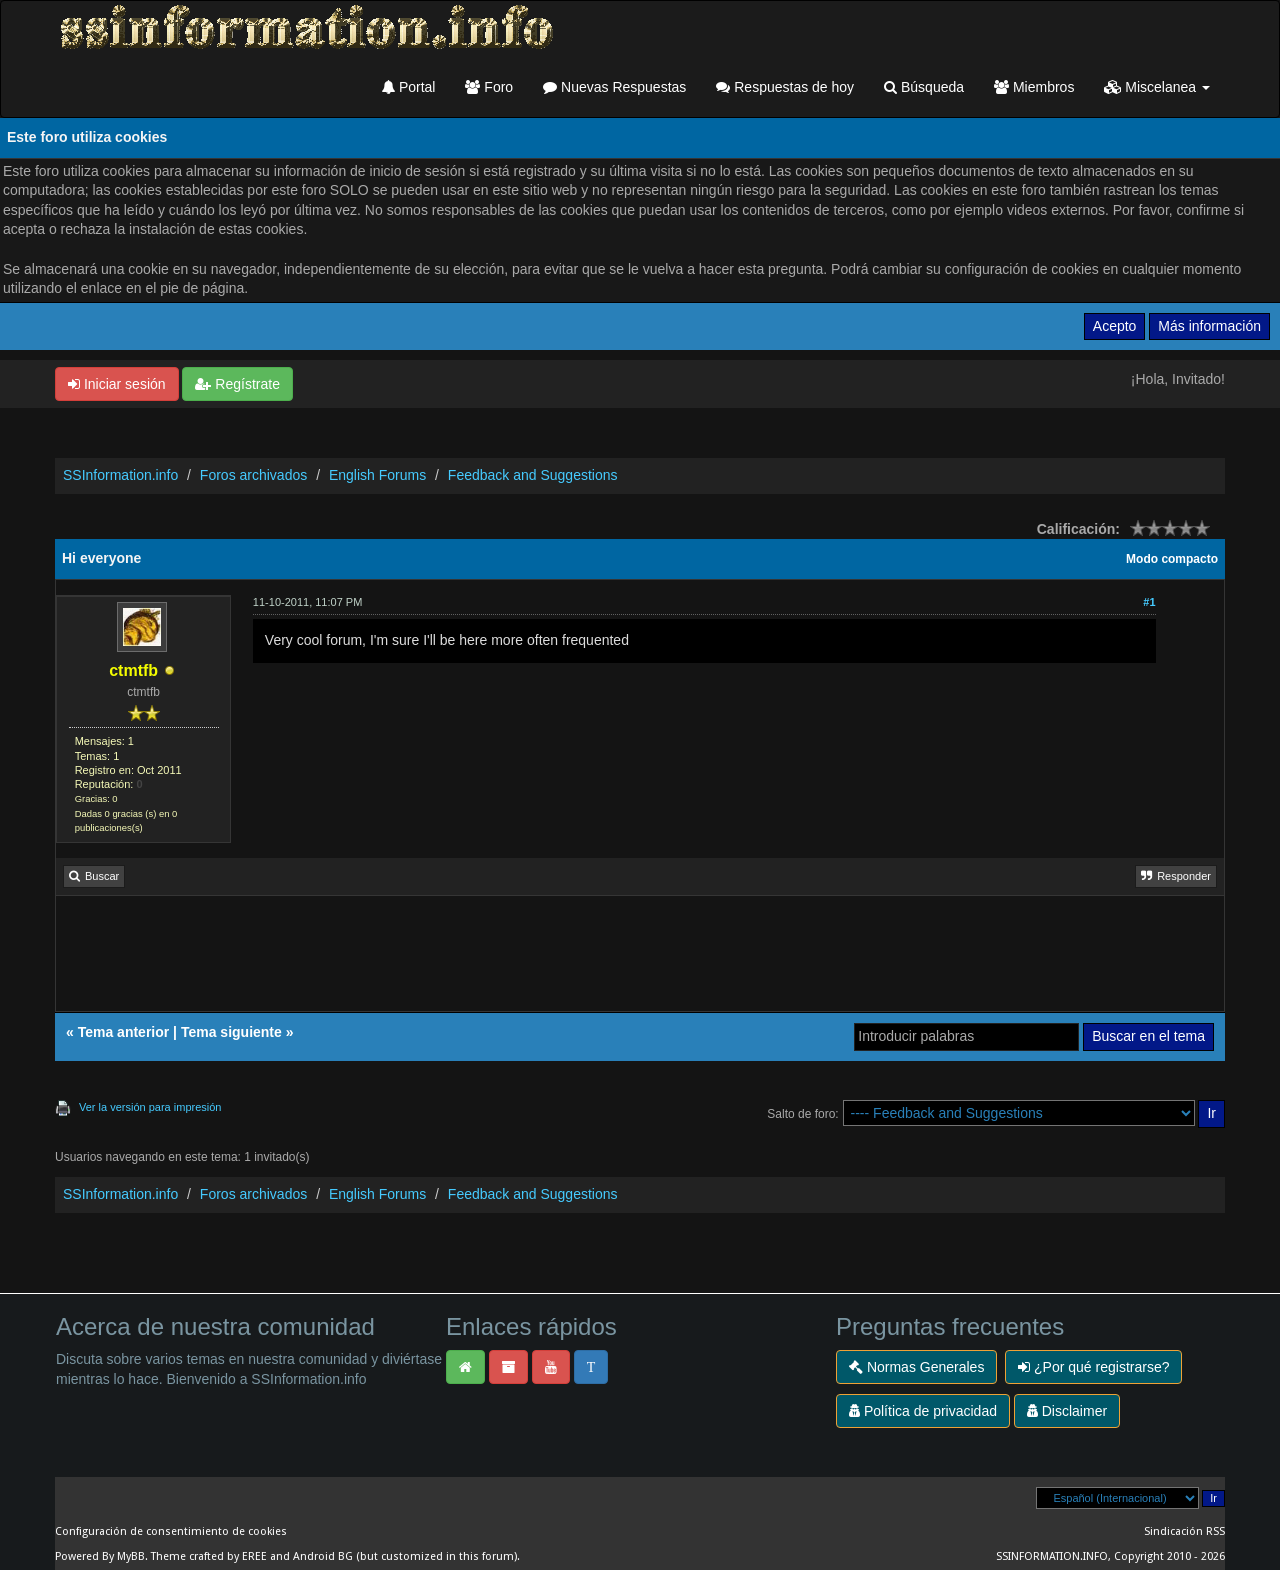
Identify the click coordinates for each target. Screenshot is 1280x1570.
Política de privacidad (923, 1411)
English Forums (377, 475)
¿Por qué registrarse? (1093, 1367)
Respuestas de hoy (785, 87)
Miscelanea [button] (1157, 87)
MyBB (131, 1556)
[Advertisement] (640, 961)
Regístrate (237, 384)
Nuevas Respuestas (614, 87)
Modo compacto (1172, 559)
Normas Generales (916, 1367)
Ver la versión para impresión (150, 1107)
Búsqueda (924, 87)
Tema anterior (124, 1032)
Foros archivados (253, 475)
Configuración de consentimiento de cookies (171, 1531)
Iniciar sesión (117, 384)
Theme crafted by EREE (209, 1556)
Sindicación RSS (1184, 1531)
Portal (408, 87)
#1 (1149, 602)
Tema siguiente (231, 1032)
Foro (489, 87)
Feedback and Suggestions (533, 475)
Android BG (323, 1556)
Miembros (1034, 87)
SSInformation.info (120, 475)
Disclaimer (1067, 1411)
